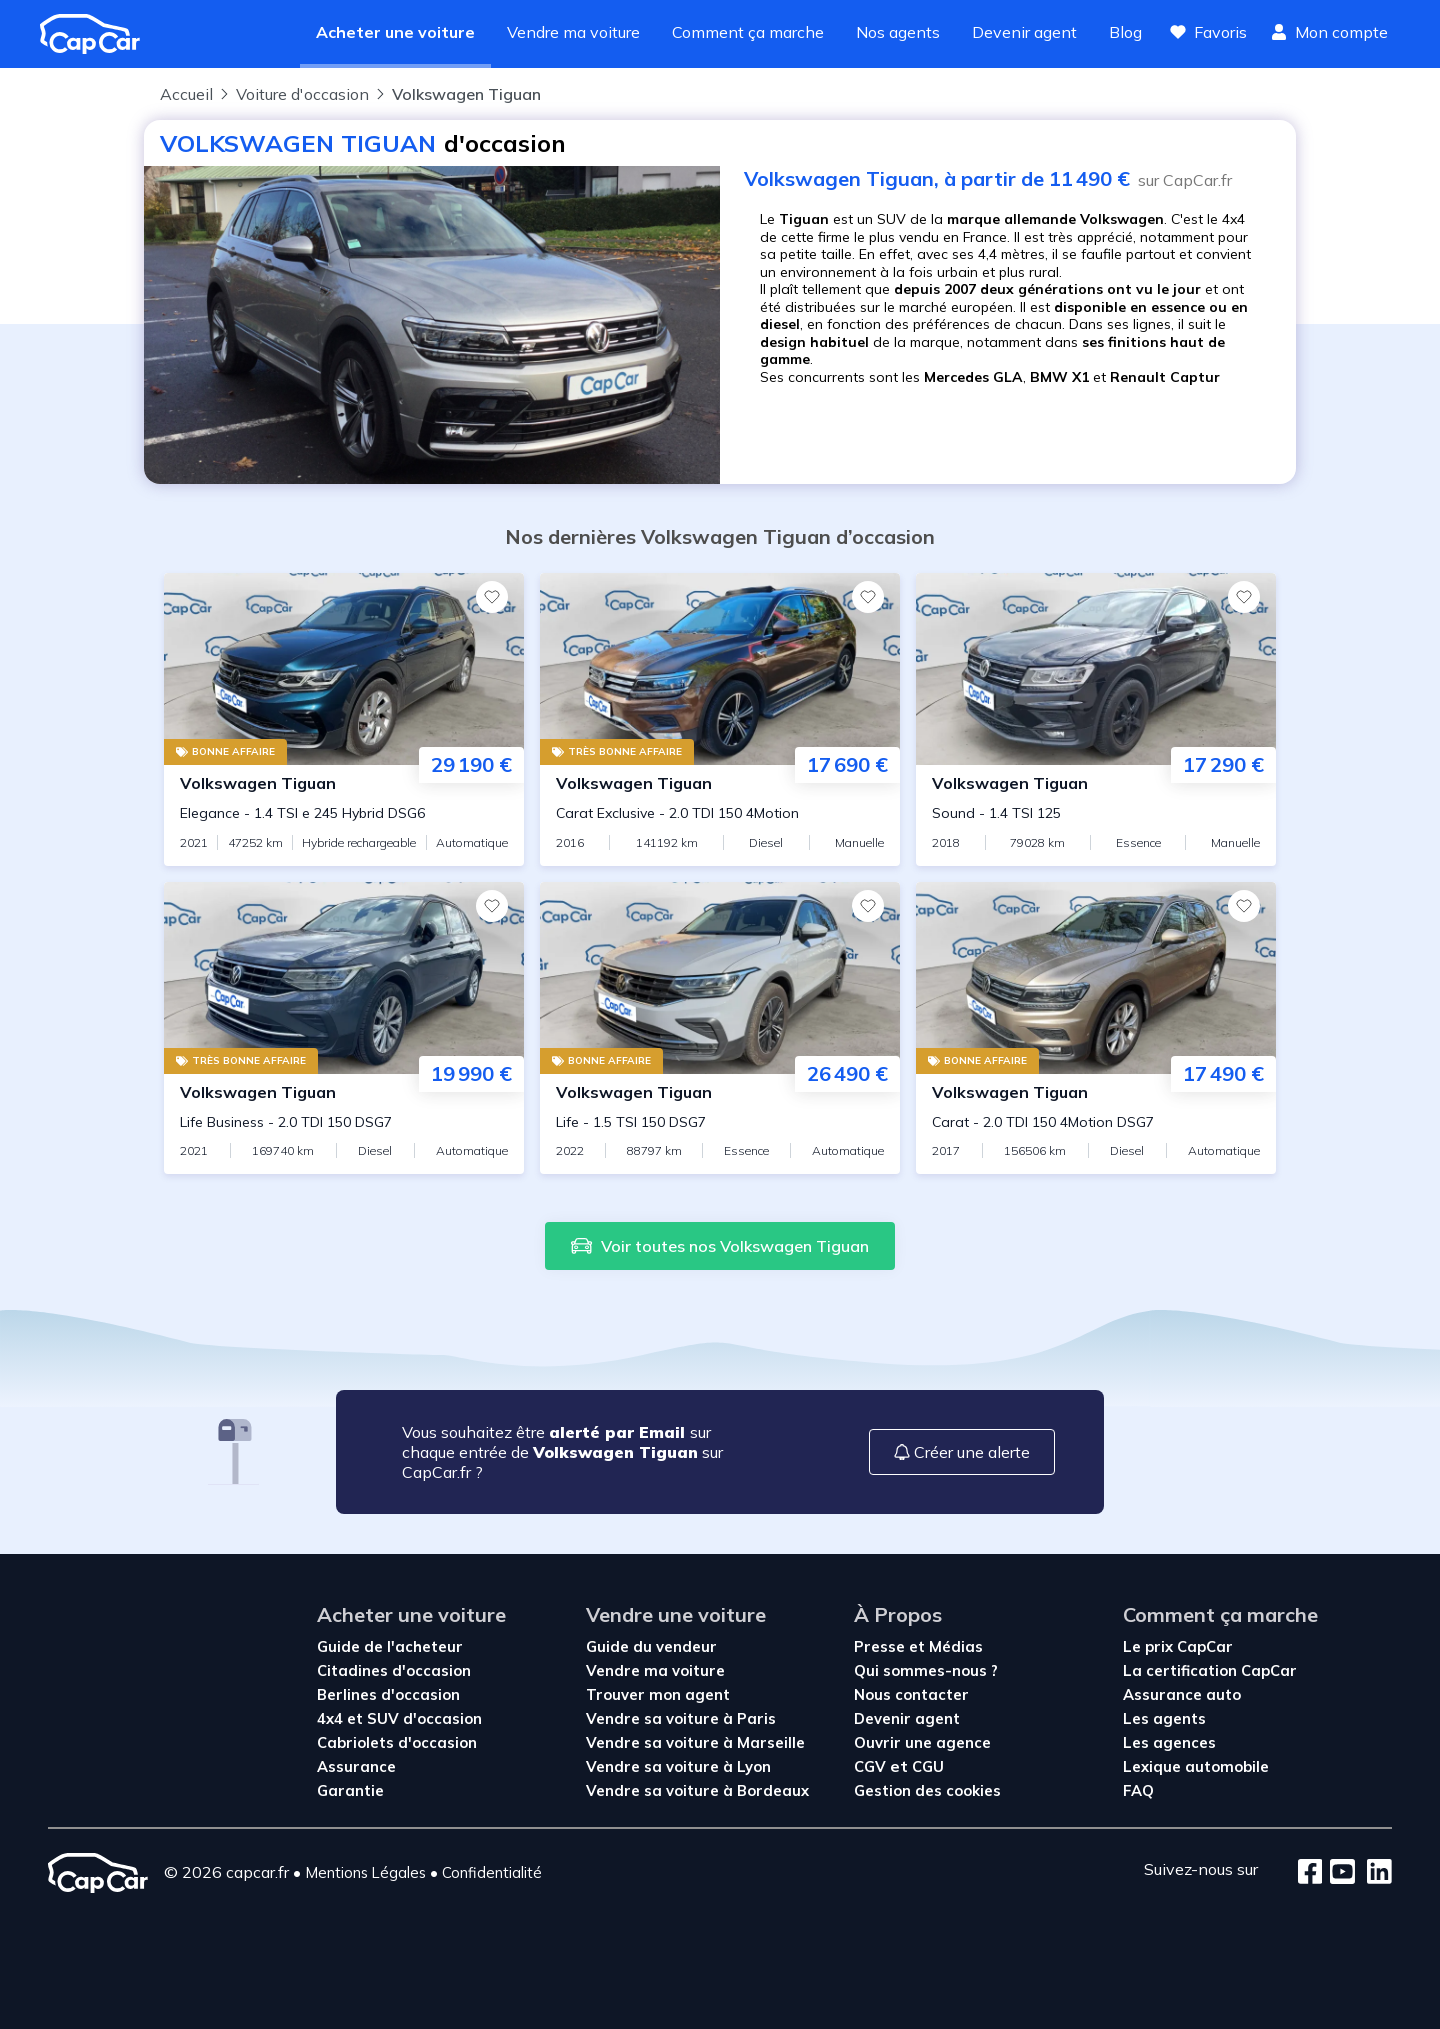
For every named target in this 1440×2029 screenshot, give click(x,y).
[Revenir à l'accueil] (98, 34)
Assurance (356, 1766)
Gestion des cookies (927, 1790)
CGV (872, 1766)
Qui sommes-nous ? (926, 1670)
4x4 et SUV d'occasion (399, 1718)
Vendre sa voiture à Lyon (678, 1766)
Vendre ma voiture (573, 32)
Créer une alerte (962, 1452)
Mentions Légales (365, 1872)
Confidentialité (492, 1872)
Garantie (350, 1790)
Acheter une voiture (395, 32)
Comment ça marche (748, 32)
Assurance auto (1182, 1694)
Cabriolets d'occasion (397, 1742)
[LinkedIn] (1373, 1873)
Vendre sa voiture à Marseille (695, 1742)
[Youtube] (1338, 1873)
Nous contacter (911, 1694)
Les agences (1169, 1742)
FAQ (1138, 1790)
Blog (1125, 32)
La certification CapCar (1210, 1670)
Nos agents (898, 32)
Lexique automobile (1196, 1766)
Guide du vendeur (651, 1646)
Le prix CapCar (1178, 1646)
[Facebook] (1310, 1873)
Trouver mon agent (658, 1694)
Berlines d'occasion (388, 1694)
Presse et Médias (918, 1646)
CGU (928, 1766)
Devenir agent (1024, 32)
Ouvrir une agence (922, 1742)
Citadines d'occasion (394, 1670)
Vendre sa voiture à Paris (681, 1718)
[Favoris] (492, 597)
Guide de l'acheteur (390, 1646)
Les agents (1164, 1718)
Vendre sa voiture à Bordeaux (697, 1790)
